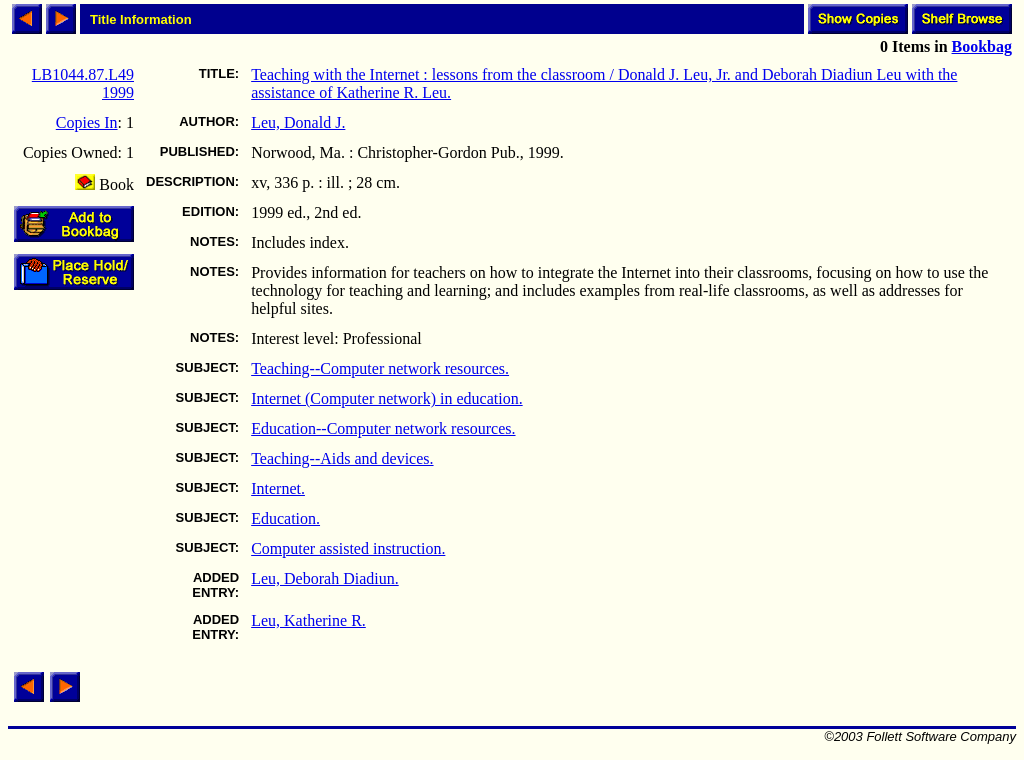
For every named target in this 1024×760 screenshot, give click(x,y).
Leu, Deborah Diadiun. (325, 578)
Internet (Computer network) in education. (386, 398)
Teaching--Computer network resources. (380, 368)
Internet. (278, 488)
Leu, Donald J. (298, 122)
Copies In (87, 122)
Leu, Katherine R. (308, 620)
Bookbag (982, 46)
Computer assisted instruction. (348, 548)
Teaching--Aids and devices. (342, 458)
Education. (285, 518)
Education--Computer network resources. (383, 428)
